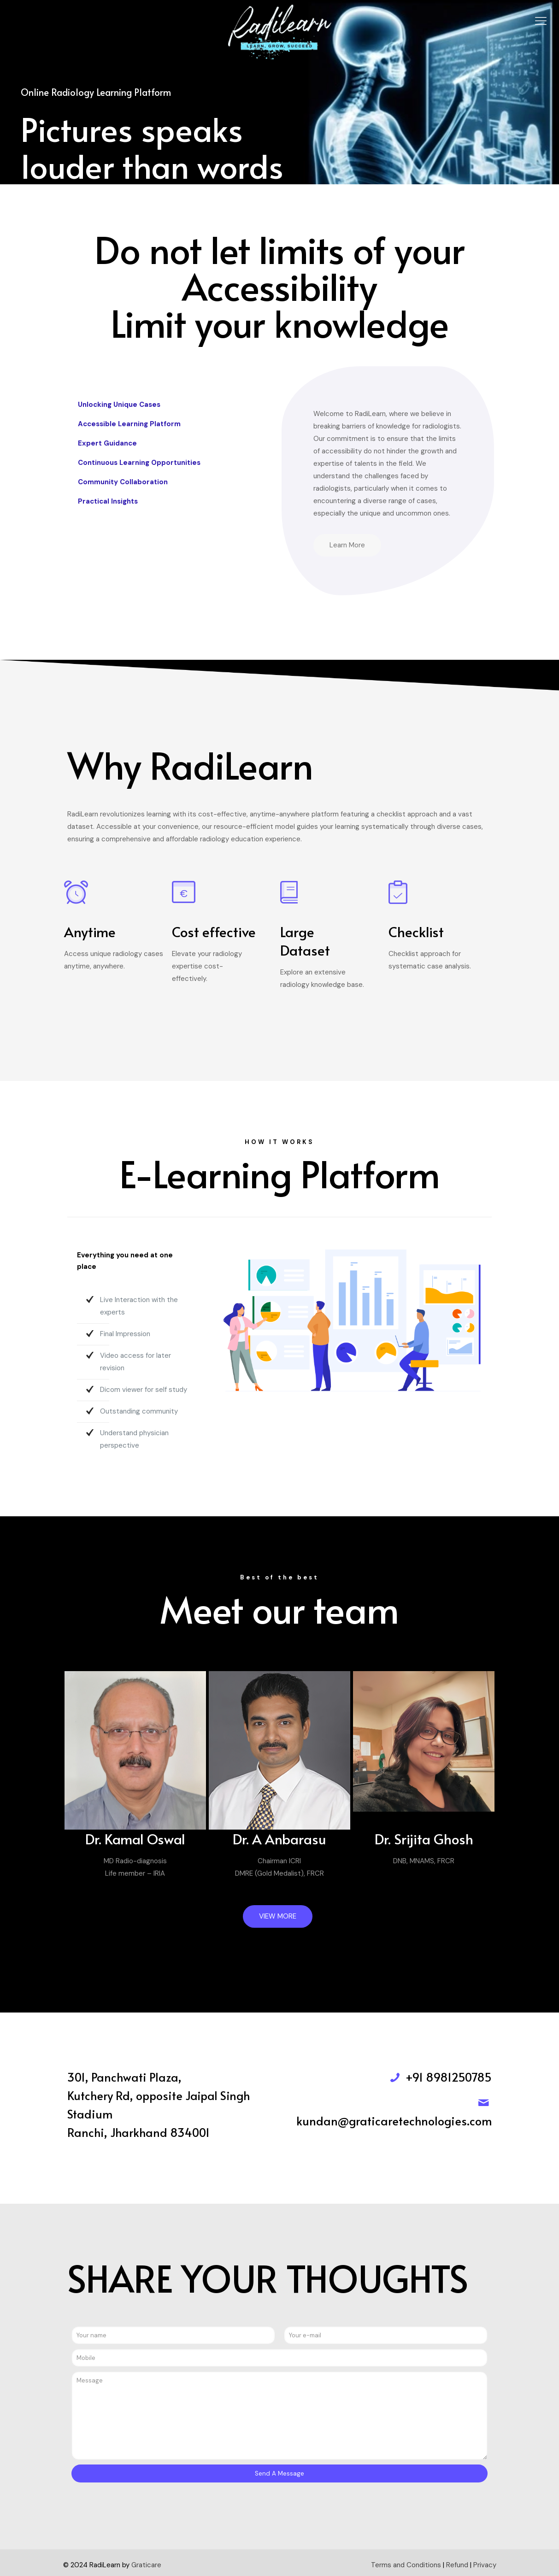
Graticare (146, 2565)
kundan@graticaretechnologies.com (394, 2120)
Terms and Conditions (406, 2565)
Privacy (484, 2565)
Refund (457, 2565)
